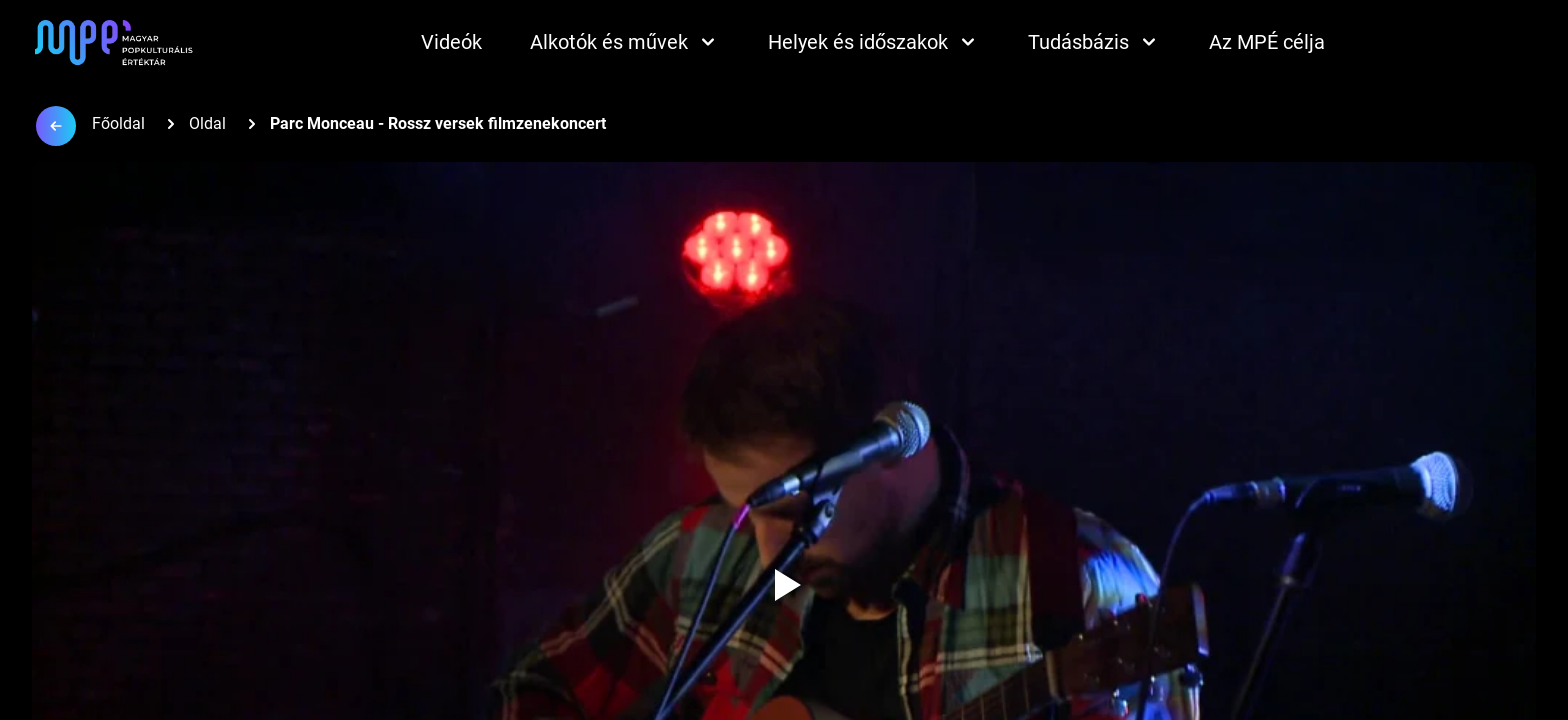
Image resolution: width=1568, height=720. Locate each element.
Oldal (207, 123)
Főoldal (118, 123)
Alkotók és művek (625, 42)
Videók (451, 42)
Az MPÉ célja (1267, 42)
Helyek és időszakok (874, 42)
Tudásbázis (1094, 42)
